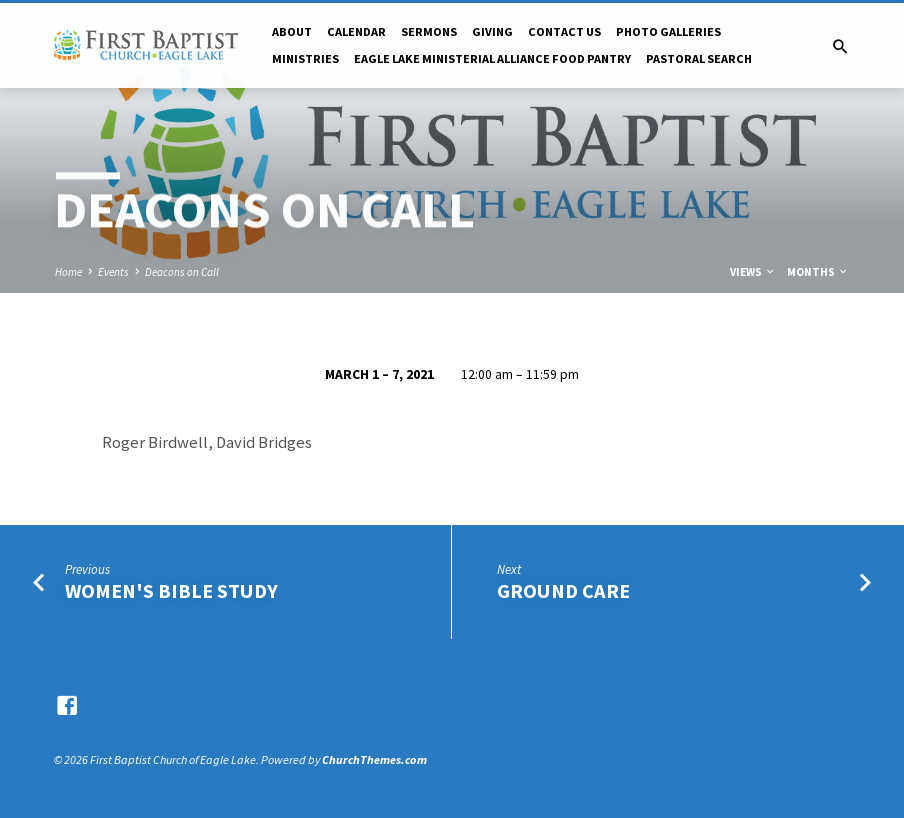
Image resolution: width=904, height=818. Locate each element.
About (292, 31)
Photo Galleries (668, 31)
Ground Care (563, 591)
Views (753, 272)
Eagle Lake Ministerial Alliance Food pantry (492, 58)
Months (818, 272)
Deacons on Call (182, 272)
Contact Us (564, 31)
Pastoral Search (699, 58)
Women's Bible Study (171, 591)
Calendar (356, 31)
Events (113, 272)
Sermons (429, 31)
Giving (492, 31)
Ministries (305, 58)
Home (68, 272)
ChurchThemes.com (374, 759)
